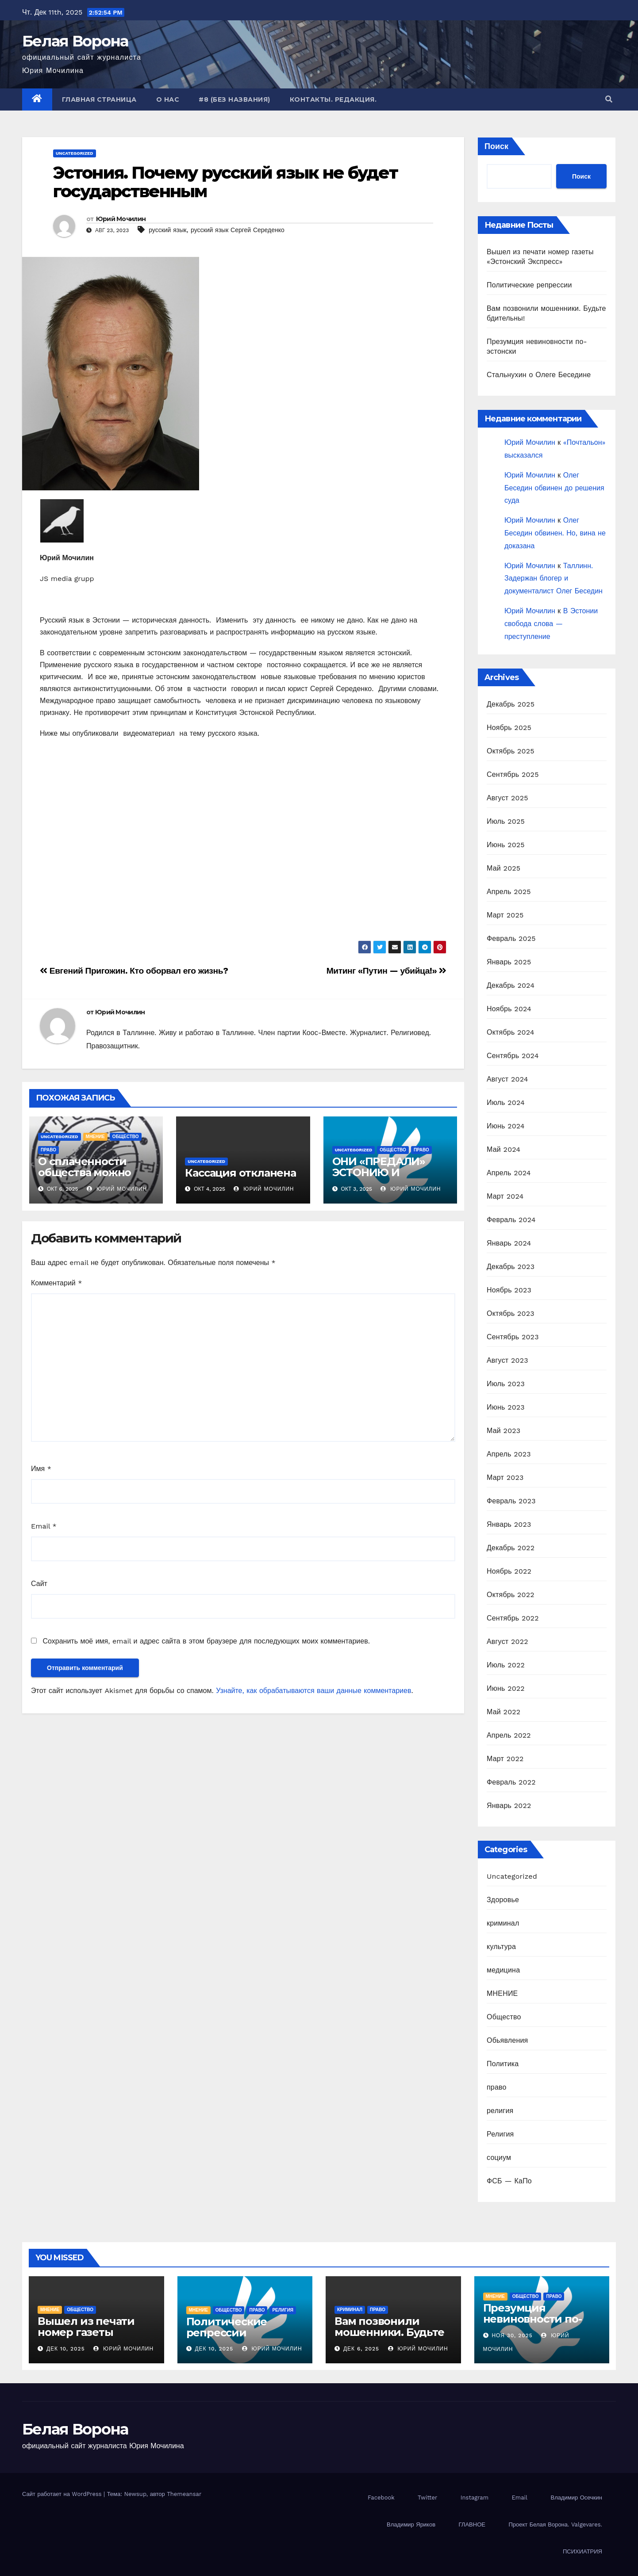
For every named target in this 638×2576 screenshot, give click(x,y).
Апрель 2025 (509, 891)
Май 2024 (503, 1149)
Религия (500, 2134)
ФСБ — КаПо (509, 2181)
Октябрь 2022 (510, 1594)
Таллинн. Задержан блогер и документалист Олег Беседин (553, 579)
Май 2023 (503, 1430)
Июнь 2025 (506, 845)
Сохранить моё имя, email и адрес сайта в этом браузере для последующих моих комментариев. (205, 1641)
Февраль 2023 (511, 1501)
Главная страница (99, 99)
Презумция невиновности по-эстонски (532, 2318)
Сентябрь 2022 (513, 1618)
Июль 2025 (506, 821)
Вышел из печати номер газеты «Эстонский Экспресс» (86, 2338)
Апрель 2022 (509, 1735)
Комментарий (56, 1283)
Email (44, 1526)
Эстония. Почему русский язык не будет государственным (225, 182)
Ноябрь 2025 (509, 727)
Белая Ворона (75, 41)
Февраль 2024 (511, 1219)
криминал (503, 1923)
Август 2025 (507, 798)
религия (500, 2110)
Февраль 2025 (511, 938)
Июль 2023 (506, 1384)
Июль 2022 (506, 1665)
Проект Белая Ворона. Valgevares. (555, 2524)
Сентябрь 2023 (513, 1337)
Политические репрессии (529, 285)
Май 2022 (503, 1712)
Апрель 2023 (509, 1454)
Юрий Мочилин (121, 219)
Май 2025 (503, 868)
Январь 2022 (509, 1805)
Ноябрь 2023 (509, 1290)
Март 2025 (505, 915)
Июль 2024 (506, 1102)
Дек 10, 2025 (65, 2349)
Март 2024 (505, 1196)
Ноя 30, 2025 (512, 2335)
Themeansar (184, 2494)
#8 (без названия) (234, 99)
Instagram (474, 2497)
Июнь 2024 (506, 1126)
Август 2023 (507, 1360)
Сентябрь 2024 (513, 1055)
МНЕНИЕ (95, 1136)
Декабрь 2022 (510, 1548)
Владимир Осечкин (576, 2497)
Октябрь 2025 (510, 751)
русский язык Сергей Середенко (237, 229)
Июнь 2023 (506, 1407)
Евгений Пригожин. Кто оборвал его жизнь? (134, 971)
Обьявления (507, 2040)
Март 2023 (505, 1477)
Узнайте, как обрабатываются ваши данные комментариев (313, 1690)
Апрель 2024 (509, 1173)
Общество (125, 1136)
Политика (503, 2064)
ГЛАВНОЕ (472, 2524)
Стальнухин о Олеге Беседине (539, 375)
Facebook (381, 2497)
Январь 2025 (509, 962)
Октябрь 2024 (510, 1032)
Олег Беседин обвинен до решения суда (554, 488)
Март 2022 (505, 1758)
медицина (503, 1970)
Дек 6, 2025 (361, 2349)
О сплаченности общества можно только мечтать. (84, 1172)
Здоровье (503, 1900)
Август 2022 (507, 1641)
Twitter (427, 2497)
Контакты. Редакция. (333, 99)
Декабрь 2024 (510, 985)
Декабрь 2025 (510, 704)
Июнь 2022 (506, 1688)
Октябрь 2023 (510, 1313)
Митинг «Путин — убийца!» (386, 971)
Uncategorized (74, 153)
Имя (41, 1468)
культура (501, 1946)
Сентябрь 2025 (513, 774)
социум (499, 2157)
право (48, 1149)
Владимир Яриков (411, 2524)
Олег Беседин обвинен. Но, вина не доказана (555, 533)
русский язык (167, 229)
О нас (168, 99)
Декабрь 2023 (510, 1266)
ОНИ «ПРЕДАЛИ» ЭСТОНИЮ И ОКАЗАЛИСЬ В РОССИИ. (378, 1178)
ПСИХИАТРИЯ (582, 2551)
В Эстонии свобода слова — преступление (551, 624)
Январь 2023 (509, 1524)
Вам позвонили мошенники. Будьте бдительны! (389, 2332)
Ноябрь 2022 (509, 1571)
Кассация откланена (240, 1172)
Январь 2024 (509, 1243)
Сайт (39, 1583)
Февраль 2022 (511, 1782)
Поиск (496, 146)
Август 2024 (507, 1079)
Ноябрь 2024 (509, 1009)
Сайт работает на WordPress (63, 2494)
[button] (608, 99)
